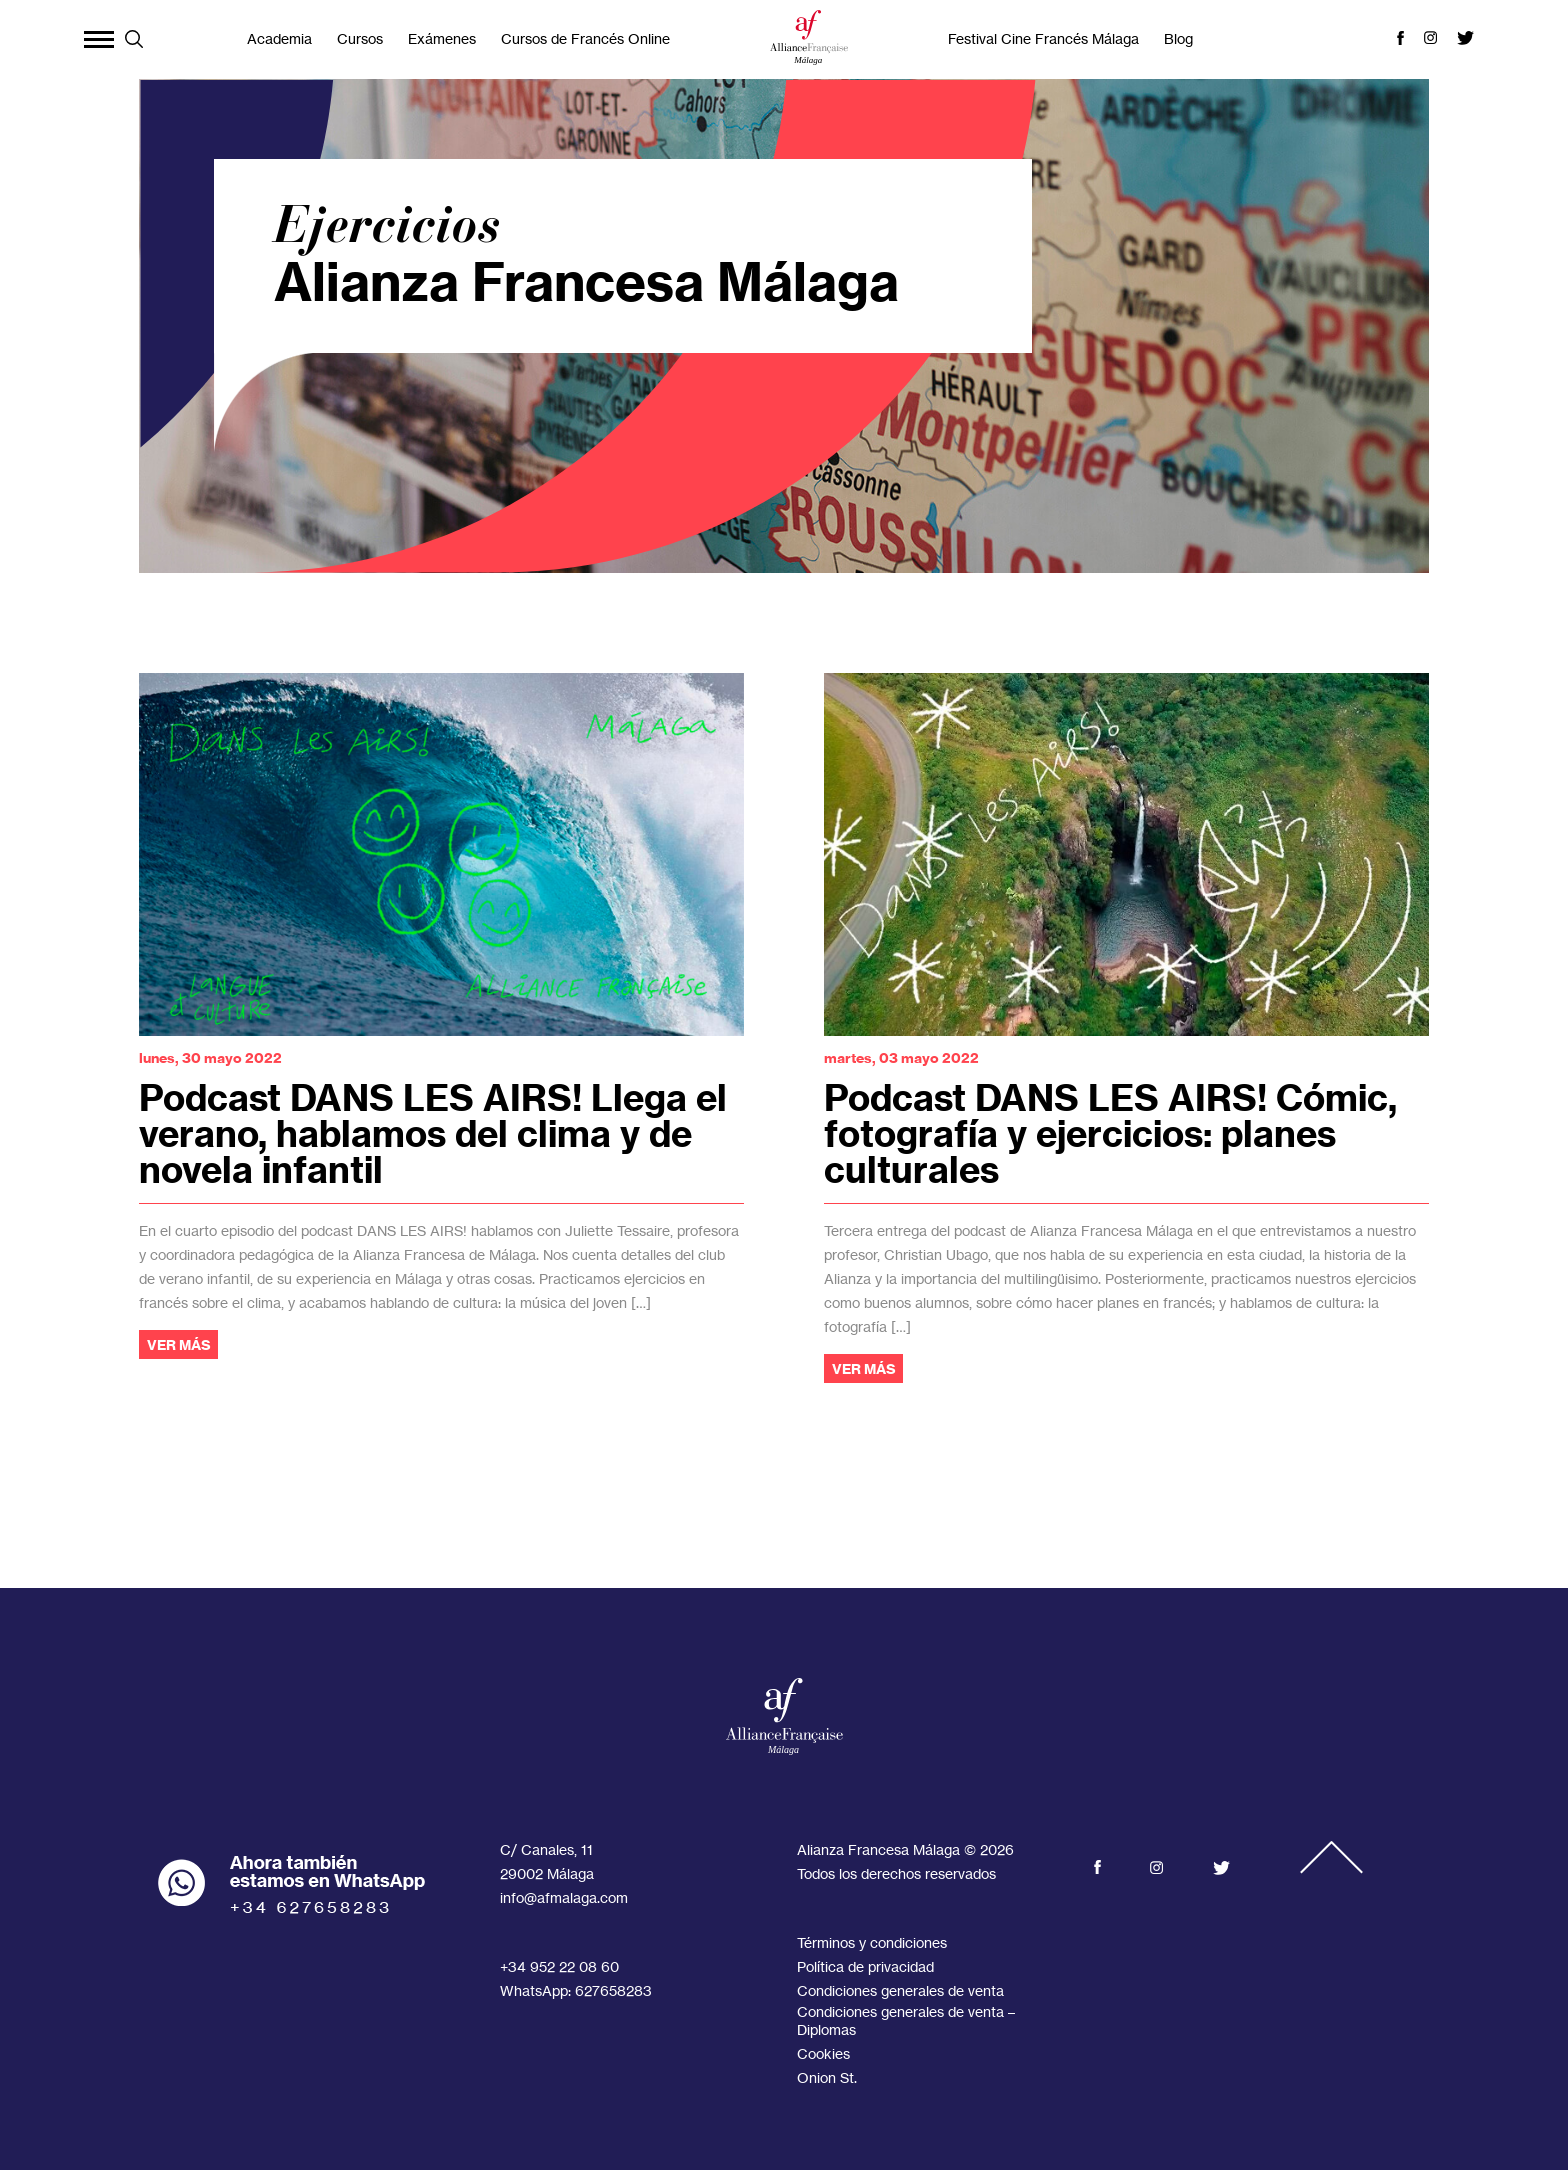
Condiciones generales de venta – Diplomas (906, 2020)
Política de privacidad (865, 1966)
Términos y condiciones (872, 1942)
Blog (1178, 38)
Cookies (823, 2053)
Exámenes (442, 38)
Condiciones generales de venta (900, 1990)
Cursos (360, 38)
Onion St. (827, 2077)
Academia (279, 38)
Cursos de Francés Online (585, 38)
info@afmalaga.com (564, 1897)
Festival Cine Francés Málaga (1043, 38)
